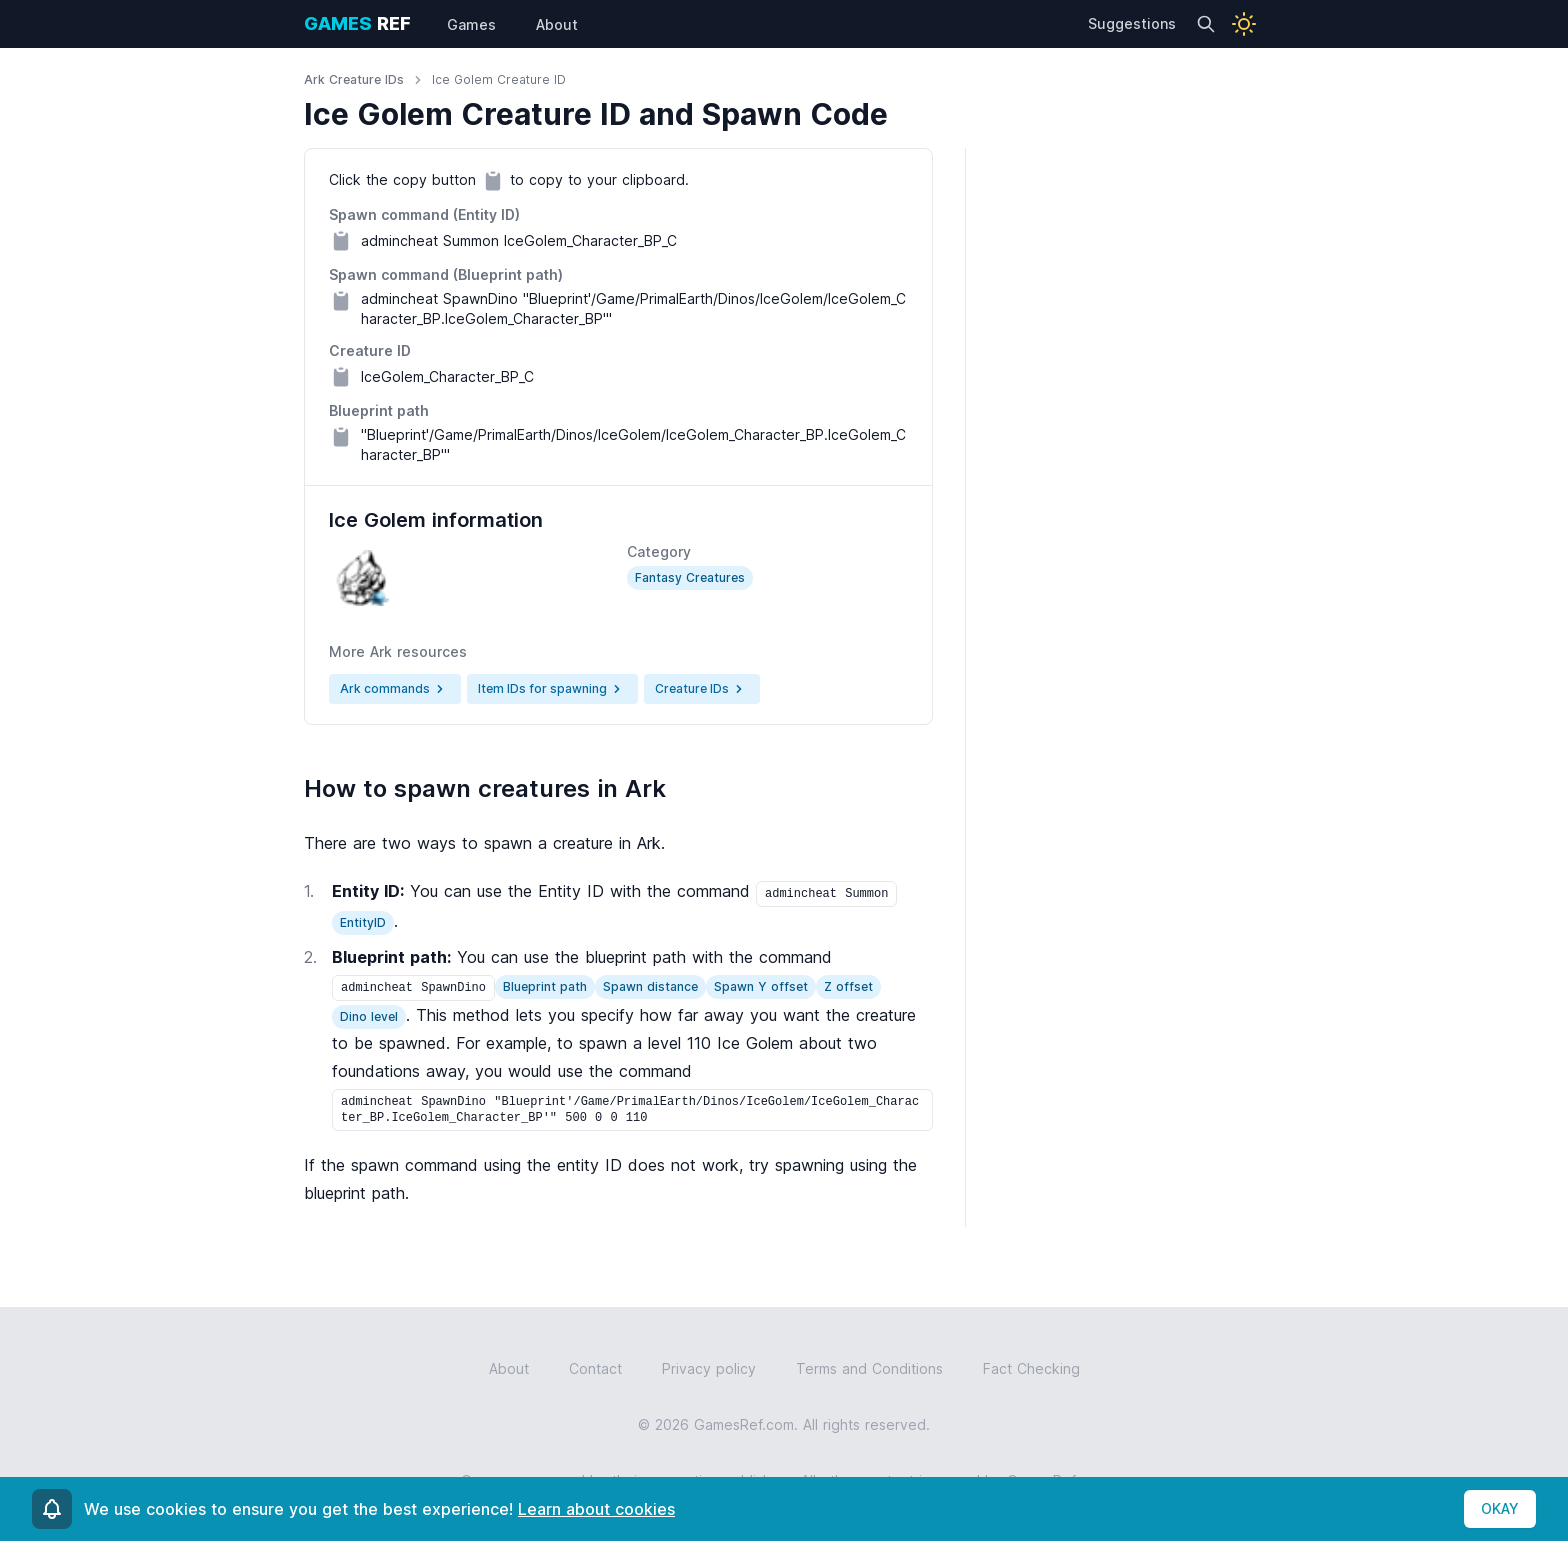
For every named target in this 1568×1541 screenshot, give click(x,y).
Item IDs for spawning (552, 689)
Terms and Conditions (869, 1368)
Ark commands (395, 689)
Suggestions (1132, 23)
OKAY (1500, 1508)
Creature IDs (702, 689)
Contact (595, 1368)
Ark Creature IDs (354, 79)
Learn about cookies (596, 1509)
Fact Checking (1031, 1368)
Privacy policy (709, 1368)
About (509, 1368)
